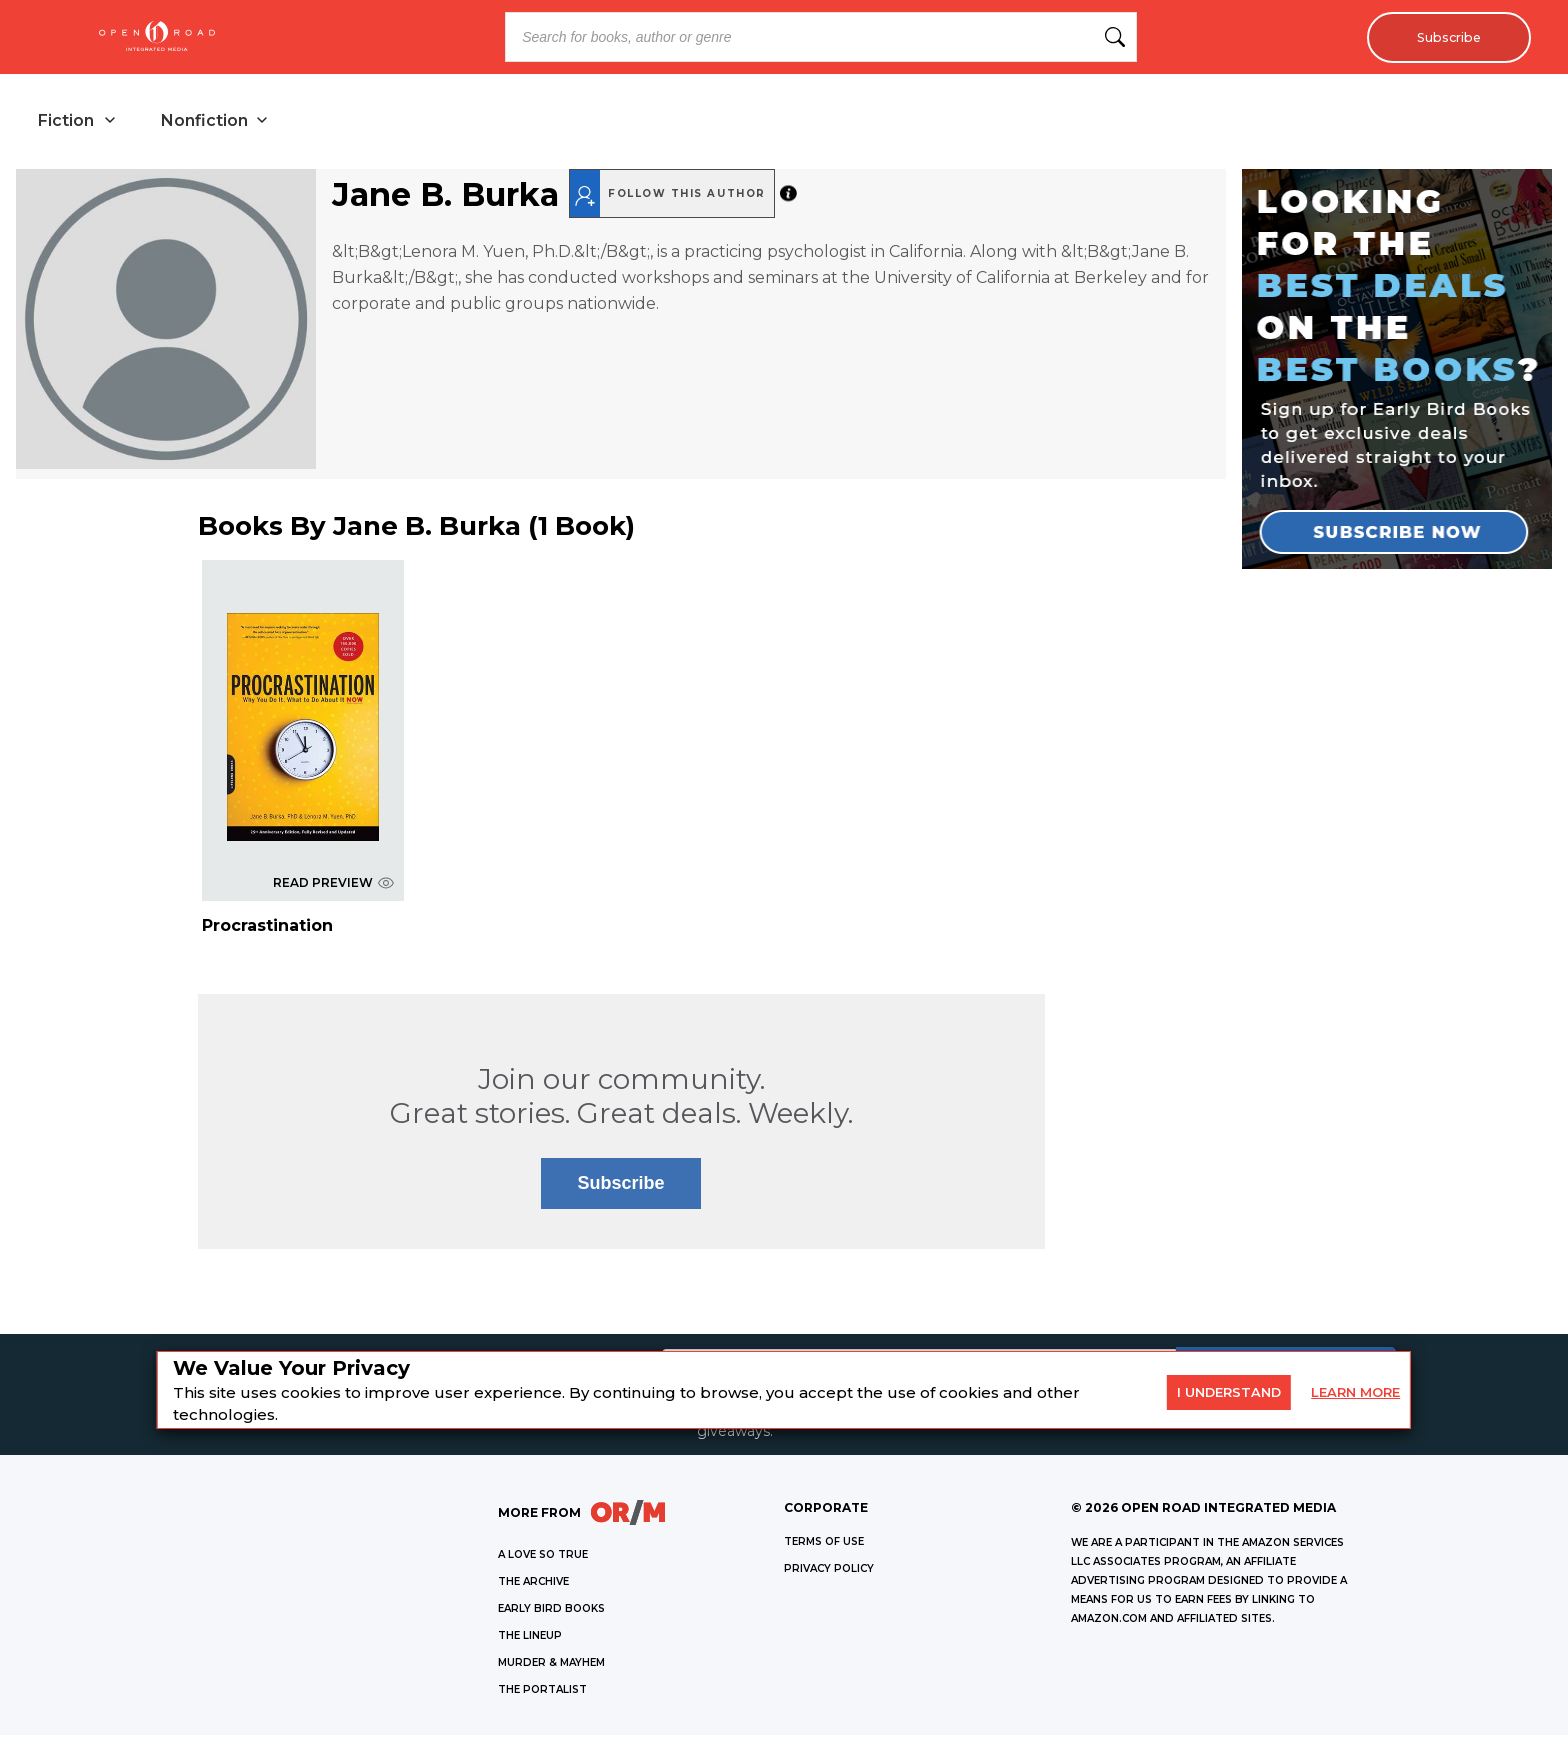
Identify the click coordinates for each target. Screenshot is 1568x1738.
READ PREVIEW (333, 884)
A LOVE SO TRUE (543, 1557)
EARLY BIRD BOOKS (551, 1611)
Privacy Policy (829, 1571)
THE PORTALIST (542, 1692)
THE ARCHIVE (533, 1584)
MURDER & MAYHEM (551, 1665)
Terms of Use (824, 1544)
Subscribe (1443, 37)
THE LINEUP (530, 1638)
